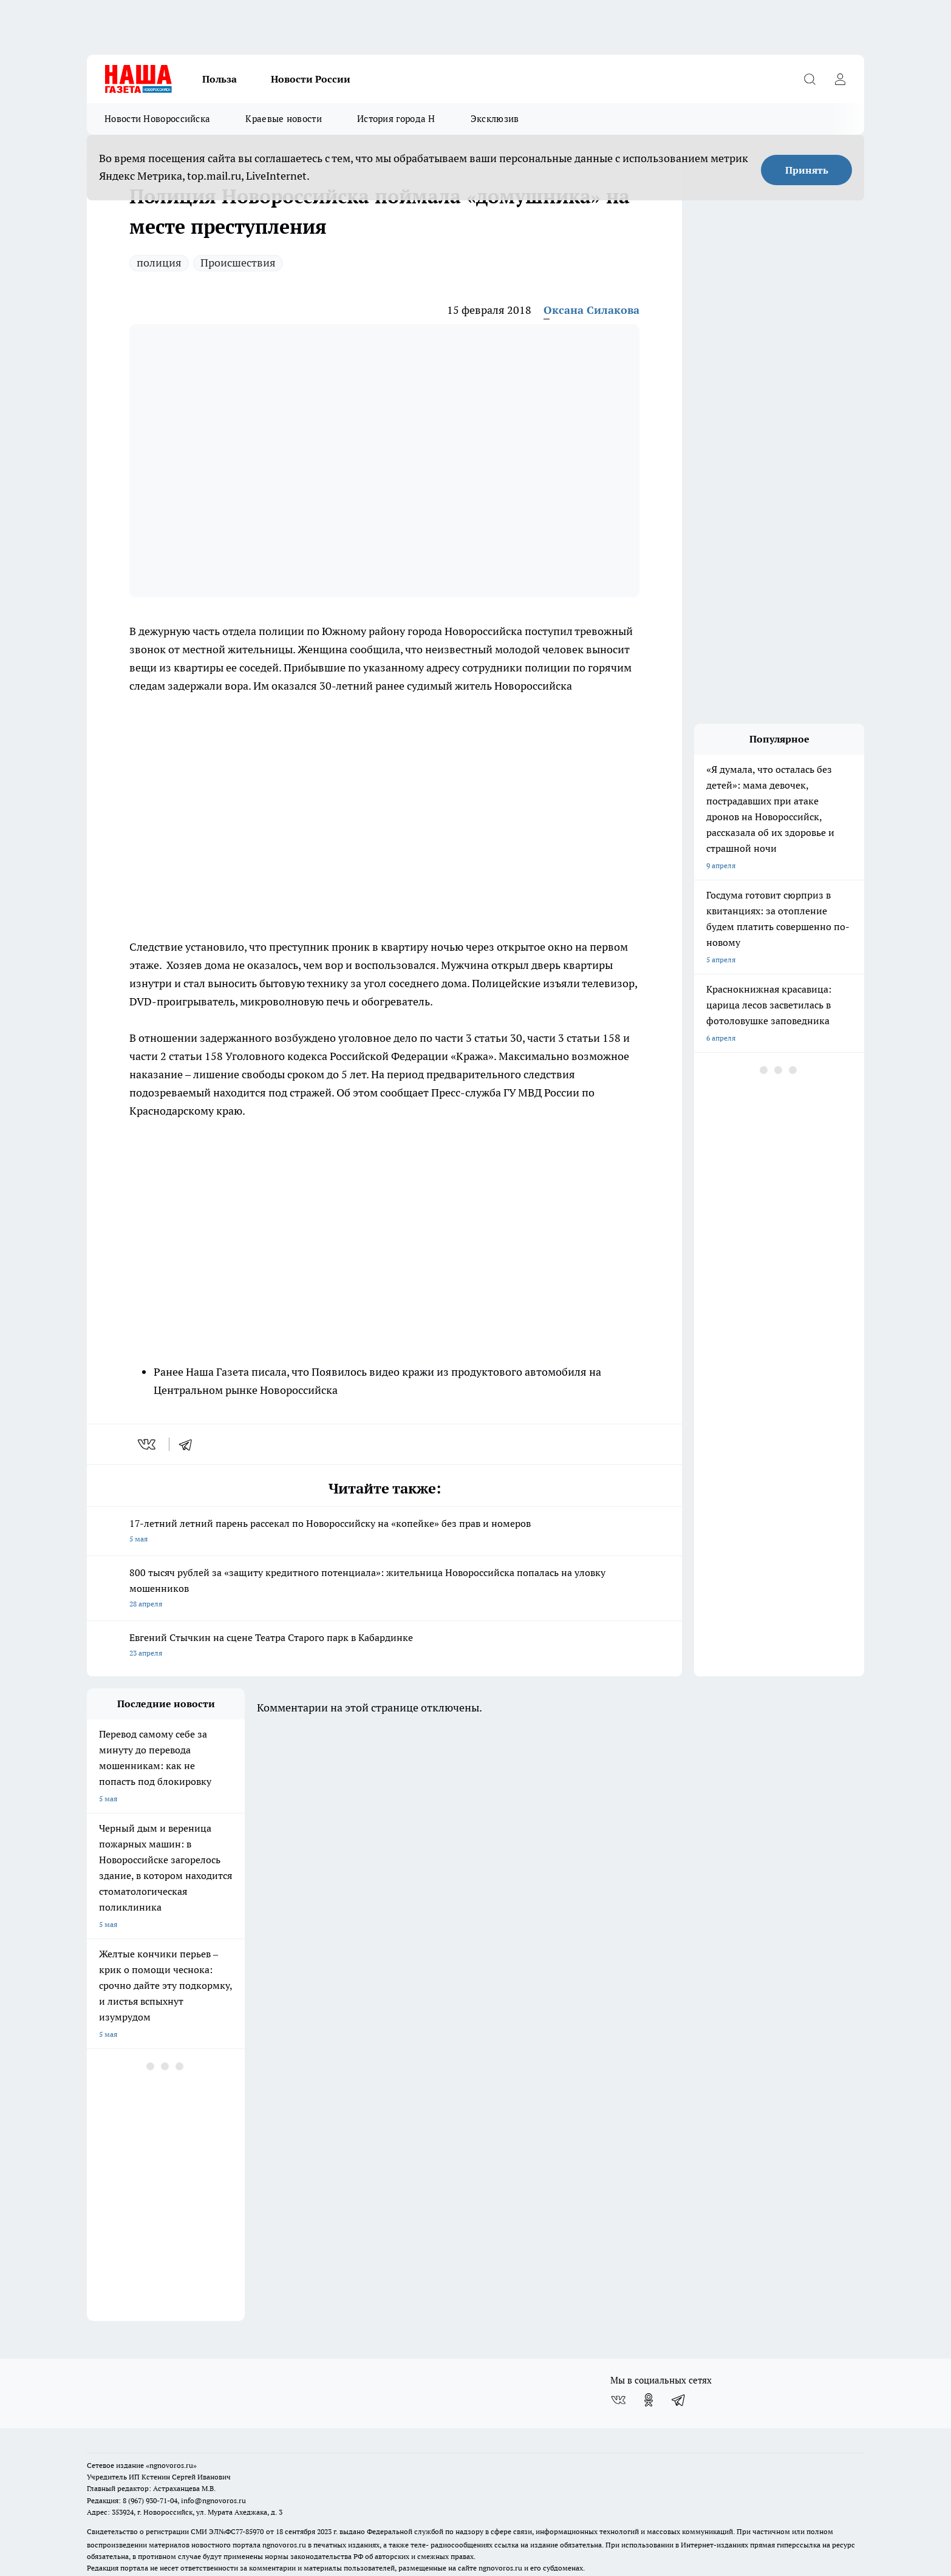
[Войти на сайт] (840, 79)
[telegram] (189, 1444)
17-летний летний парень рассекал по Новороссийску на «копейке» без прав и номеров (384, 1532)
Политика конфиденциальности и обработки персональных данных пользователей (228, 2510)
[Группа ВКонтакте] (618, 2325)
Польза (219, 79)
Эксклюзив (495, 118)
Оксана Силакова (591, 310)
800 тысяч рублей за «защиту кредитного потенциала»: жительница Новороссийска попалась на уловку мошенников (384, 1589)
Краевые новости (283, 118)
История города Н (396, 118)
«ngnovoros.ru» (171, 2390)
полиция (159, 263)
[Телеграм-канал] (679, 2325)
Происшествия (238, 263)
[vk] (147, 1444)
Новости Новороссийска (157, 118)
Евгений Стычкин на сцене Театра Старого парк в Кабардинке (384, 1646)
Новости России (310, 79)
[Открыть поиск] (809, 79)
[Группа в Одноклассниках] (648, 2325)
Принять (806, 170)
